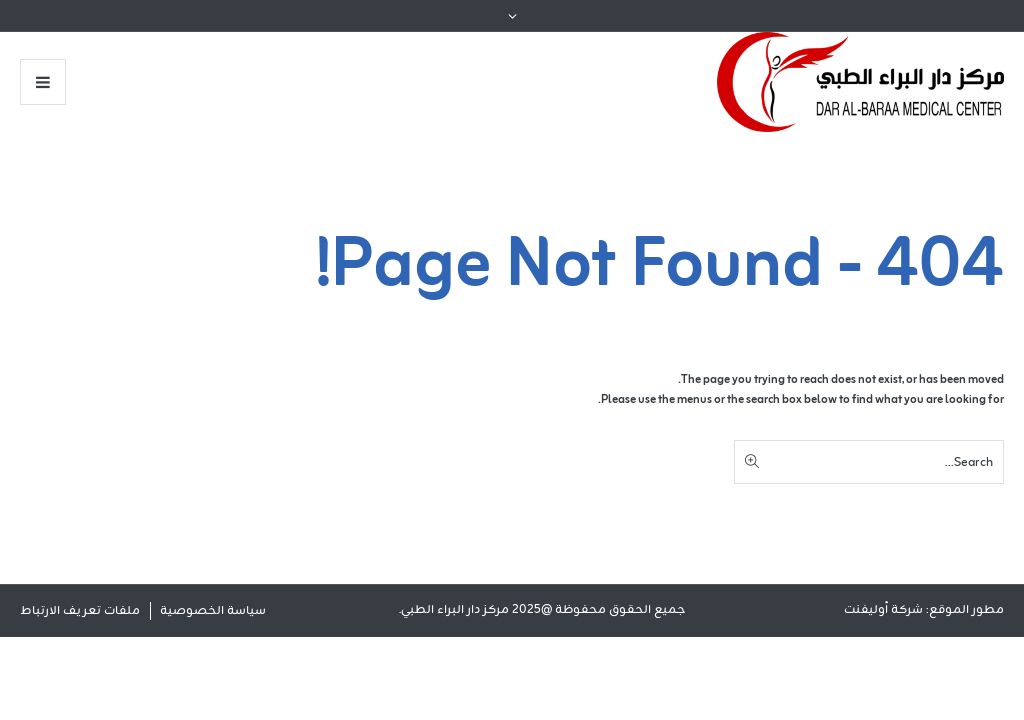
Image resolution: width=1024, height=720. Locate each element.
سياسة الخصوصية (213, 611)
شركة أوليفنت (883, 610)
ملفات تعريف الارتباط (80, 611)
